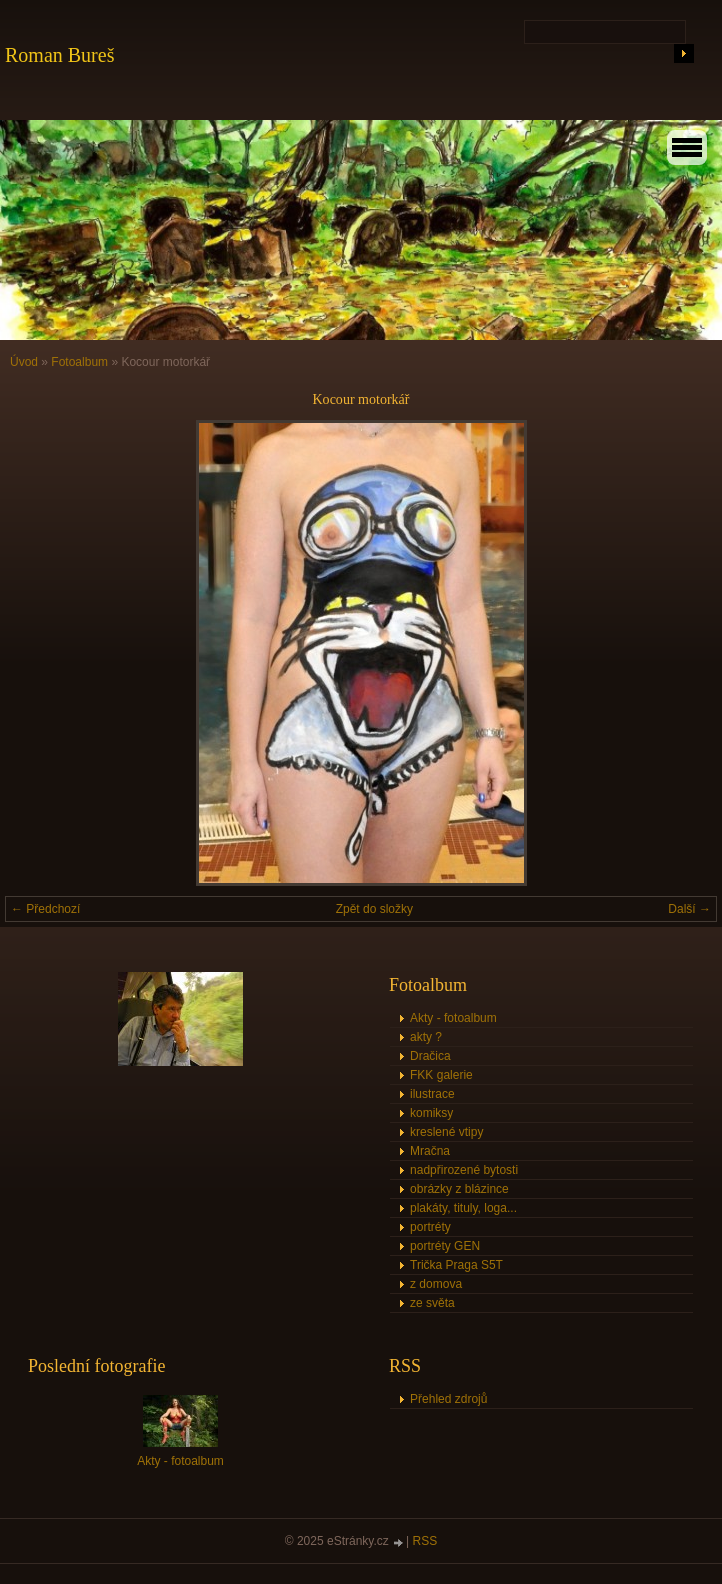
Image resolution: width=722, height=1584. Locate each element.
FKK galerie (441, 1075)
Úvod (24, 362)
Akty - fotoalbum (453, 1018)
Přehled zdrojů (448, 1399)
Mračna (430, 1151)
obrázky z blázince (459, 1189)
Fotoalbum (79, 362)
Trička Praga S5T (456, 1265)
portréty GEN (445, 1246)
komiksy (431, 1113)
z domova (436, 1284)
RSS (425, 1541)
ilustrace (432, 1094)
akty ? (426, 1037)
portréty (430, 1227)
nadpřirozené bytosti (464, 1170)
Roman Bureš (59, 55)
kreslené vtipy (446, 1132)
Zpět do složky (374, 909)
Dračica (430, 1056)
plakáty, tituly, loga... (463, 1208)
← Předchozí (45, 909)
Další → (689, 909)
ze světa (432, 1303)
